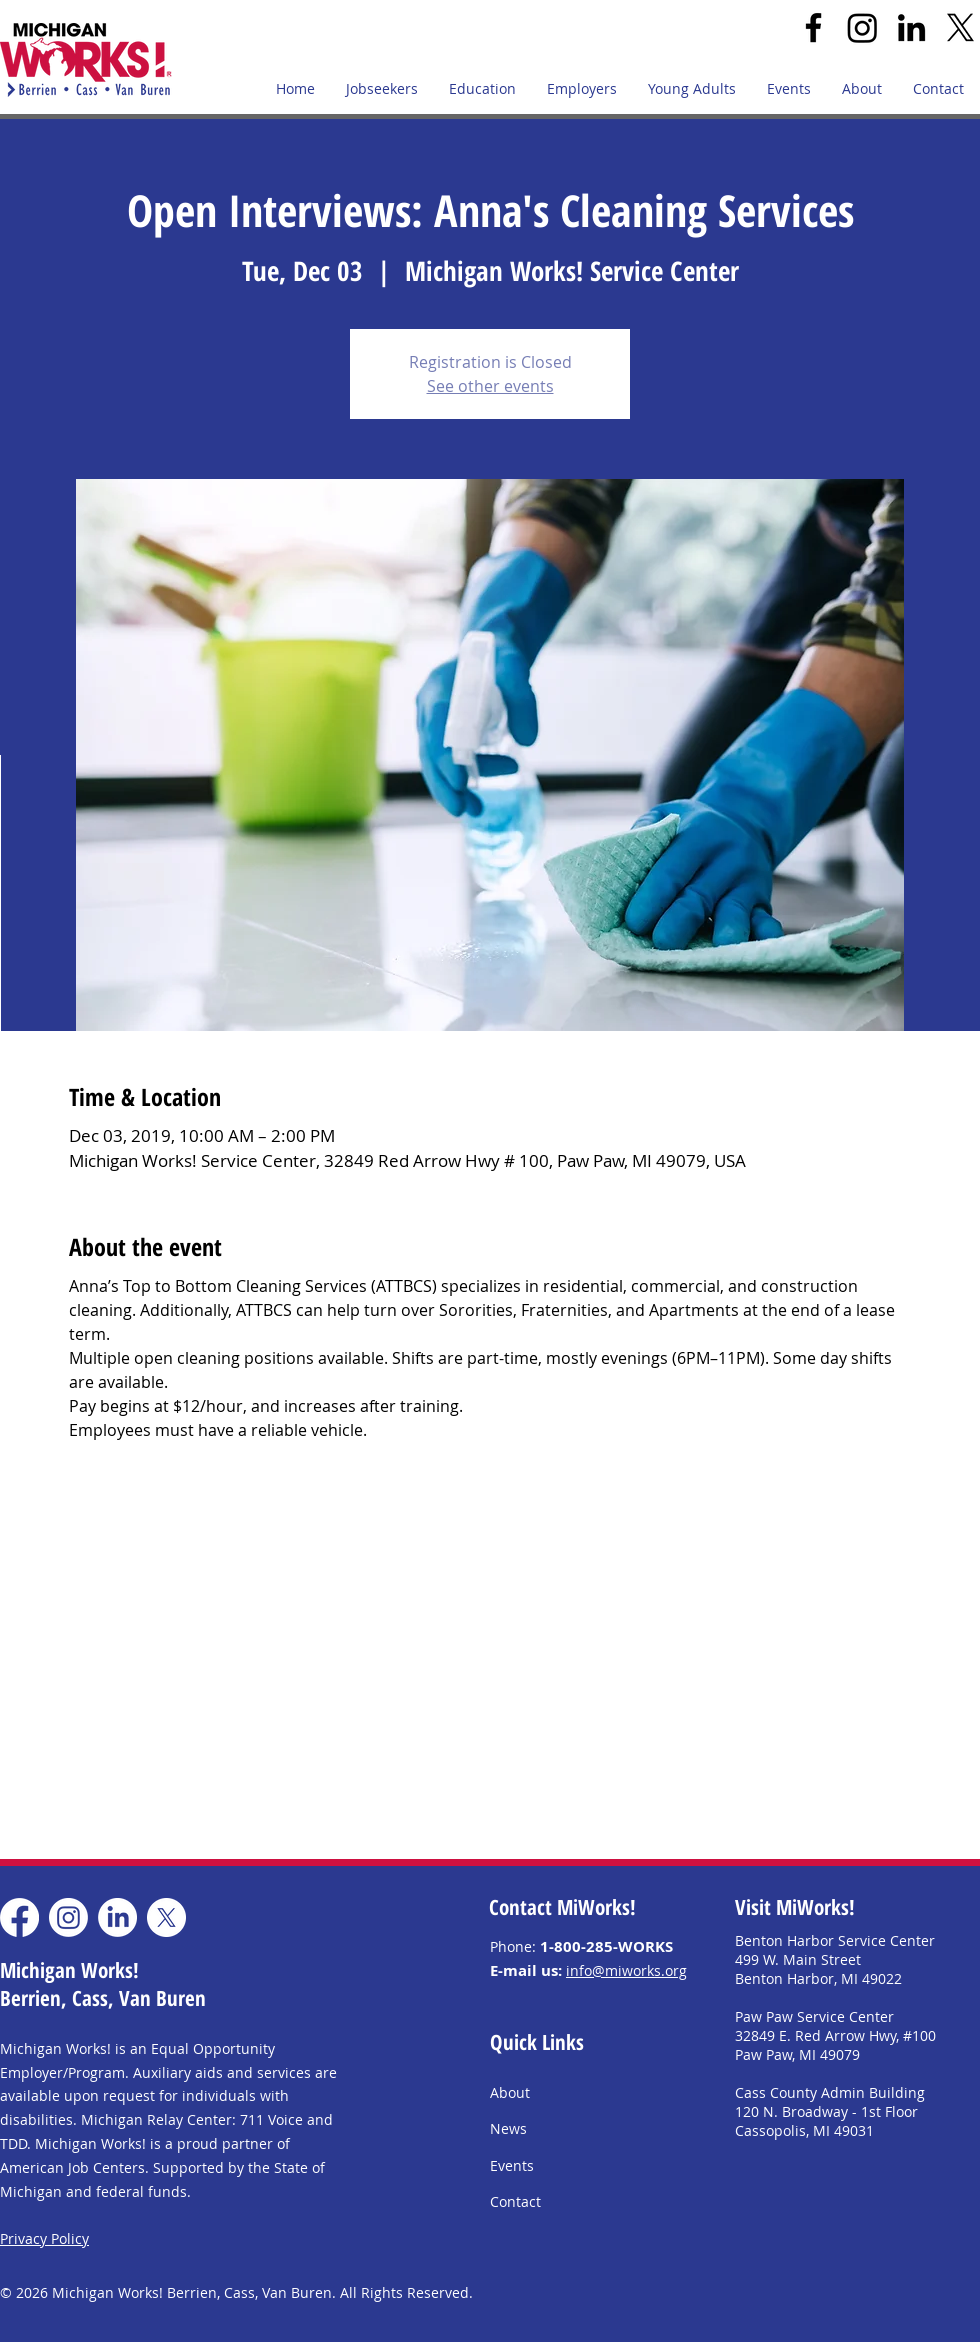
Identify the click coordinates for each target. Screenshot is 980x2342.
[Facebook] (813, 27)
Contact (515, 2201)
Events (512, 2165)
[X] (960, 27)
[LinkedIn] (911, 27)
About (510, 2092)
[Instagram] (862, 27)
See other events (490, 386)
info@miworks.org (626, 1970)
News (508, 2128)
